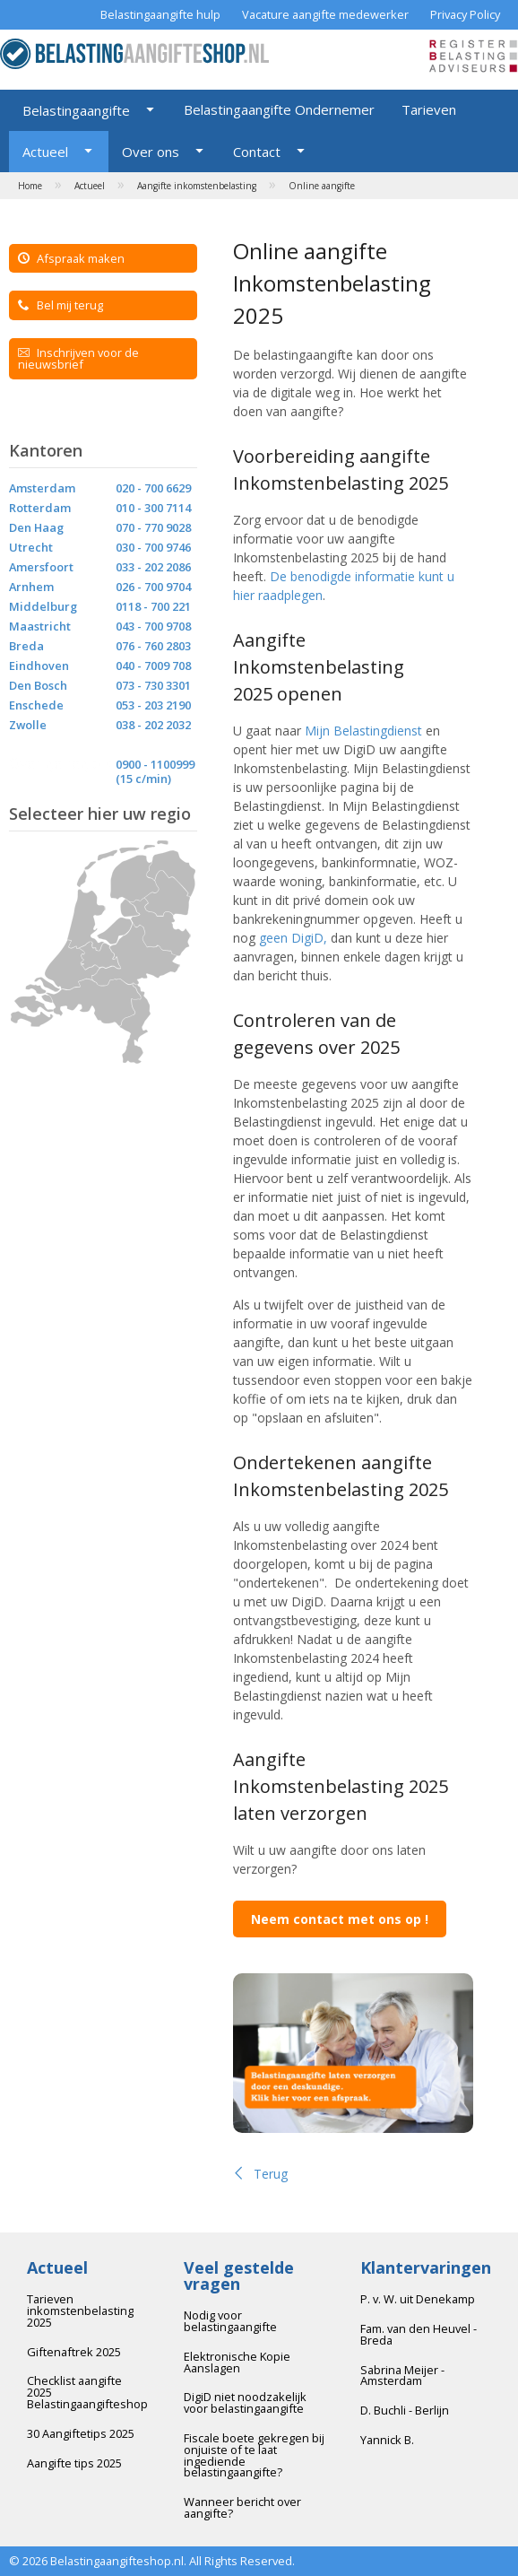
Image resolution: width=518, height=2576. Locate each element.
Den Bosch (38, 685)
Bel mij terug (60, 305)
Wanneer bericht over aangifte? (242, 2507)
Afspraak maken (71, 258)
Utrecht (31, 547)
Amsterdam (42, 488)
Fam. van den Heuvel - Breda (418, 2334)
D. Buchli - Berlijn (404, 2410)
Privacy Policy (465, 14)
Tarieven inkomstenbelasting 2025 (80, 2310)
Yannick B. (387, 2440)
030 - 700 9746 (153, 547)
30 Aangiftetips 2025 (80, 2433)
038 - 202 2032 (153, 725)
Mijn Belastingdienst (363, 730)
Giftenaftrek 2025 (74, 2352)
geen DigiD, (293, 937)
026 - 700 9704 (153, 587)
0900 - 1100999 (155, 764)
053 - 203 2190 (153, 705)
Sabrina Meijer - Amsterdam (402, 2375)
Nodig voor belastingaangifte (230, 2321)
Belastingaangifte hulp (160, 14)
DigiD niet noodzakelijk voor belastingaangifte (245, 2402)
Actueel (45, 152)
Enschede (36, 705)
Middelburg (43, 606)
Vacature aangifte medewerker (325, 14)
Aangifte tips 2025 (74, 2463)
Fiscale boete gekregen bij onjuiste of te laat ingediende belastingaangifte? (254, 2455)
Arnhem (31, 587)
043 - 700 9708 (153, 626)
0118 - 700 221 (153, 606)
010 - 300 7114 (153, 508)
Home (30, 185)
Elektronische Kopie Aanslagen (237, 2362)
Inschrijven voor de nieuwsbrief (78, 358)
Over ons (150, 152)
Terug (260, 2173)
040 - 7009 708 (153, 665)
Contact (257, 152)
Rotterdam (40, 508)
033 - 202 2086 (153, 567)
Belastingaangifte (76, 110)
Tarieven (428, 109)
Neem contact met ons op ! (339, 1919)
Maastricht (40, 626)
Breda (26, 646)
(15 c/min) (143, 778)
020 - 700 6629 (153, 488)
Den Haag (36, 527)
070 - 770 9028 (153, 527)
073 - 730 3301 (153, 685)
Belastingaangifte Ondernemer (279, 109)
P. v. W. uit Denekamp (417, 2299)
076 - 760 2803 (153, 646)
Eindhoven (39, 665)
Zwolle (28, 725)
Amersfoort (41, 567)
